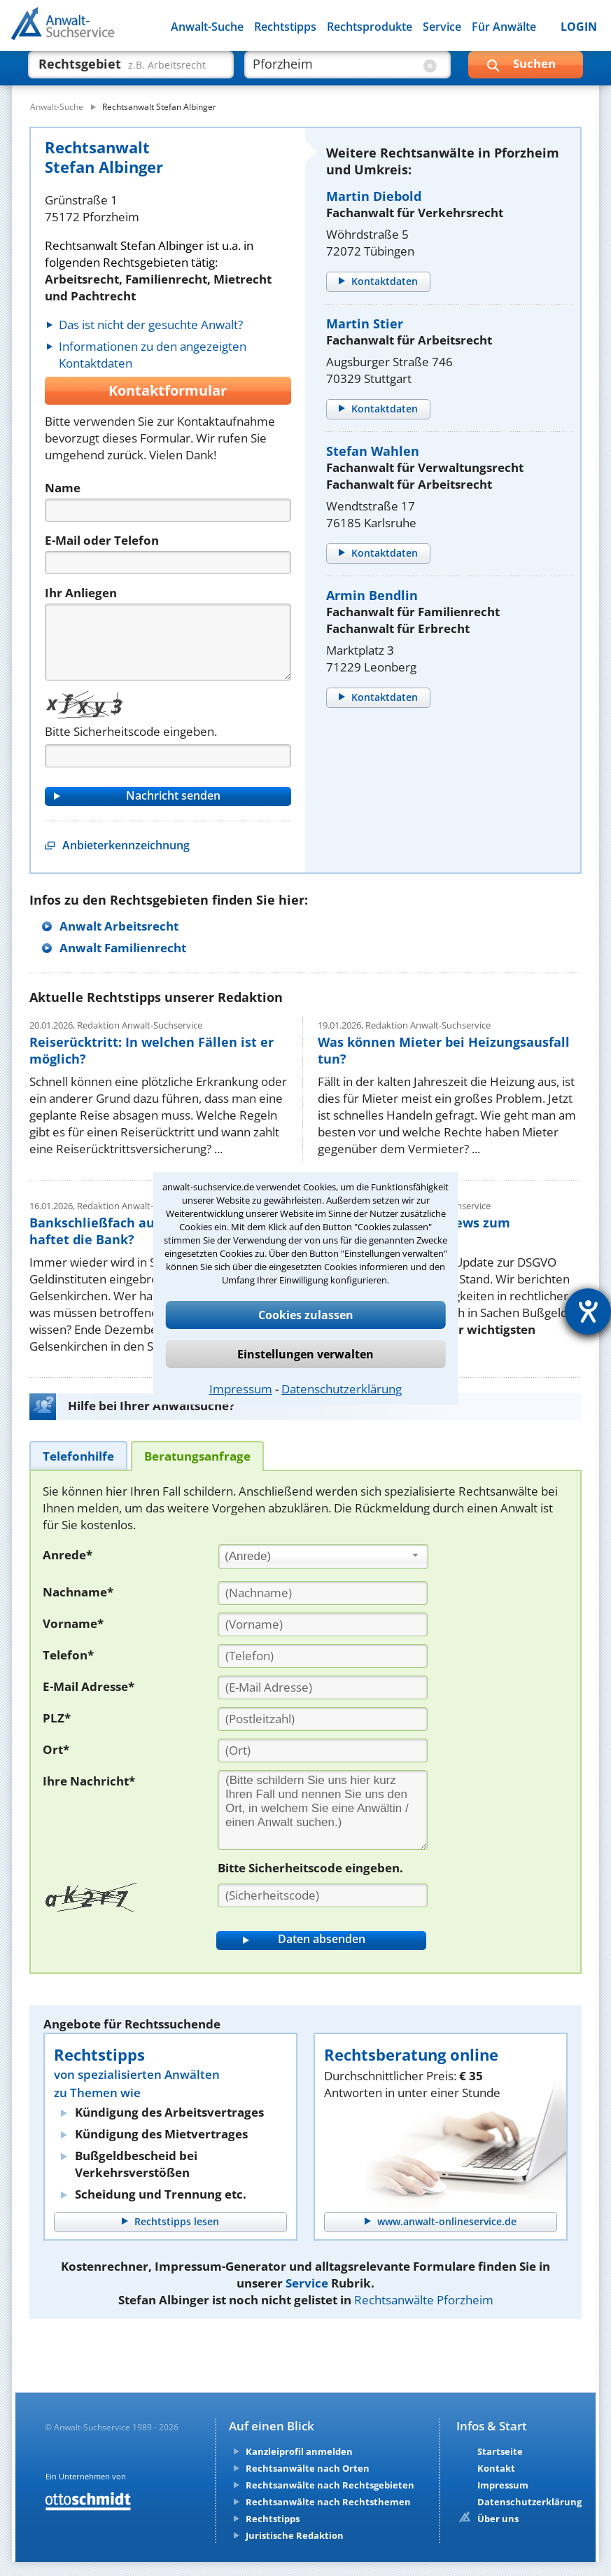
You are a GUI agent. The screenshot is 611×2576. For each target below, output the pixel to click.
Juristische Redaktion (295, 2535)
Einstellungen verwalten (305, 1354)
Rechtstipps (285, 26)
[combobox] (323, 1556)
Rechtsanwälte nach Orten (308, 2468)
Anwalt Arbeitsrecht (118, 926)
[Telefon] (168, 562)
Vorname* (73, 1623)
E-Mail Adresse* (88, 1686)
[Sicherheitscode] (323, 1895)
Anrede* (67, 1555)
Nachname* (78, 1592)
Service (442, 26)
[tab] (78, 1455)
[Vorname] (323, 1624)
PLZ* (57, 1718)
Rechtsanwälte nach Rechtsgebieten (330, 2485)
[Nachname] (323, 1593)
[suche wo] (335, 70)
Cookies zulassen (305, 1315)
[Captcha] (168, 755)
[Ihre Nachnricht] (323, 1810)
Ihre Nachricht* (89, 1781)
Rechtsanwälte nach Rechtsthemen (328, 2501)
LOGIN (579, 26)
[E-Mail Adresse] (323, 1687)
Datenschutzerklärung (341, 1389)
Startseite (500, 2451)
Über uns (498, 2518)
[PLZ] (323, 1719)
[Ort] (323, 1750)
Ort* (56, 1749)
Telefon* (68, 1655)
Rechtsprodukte (369, 26)
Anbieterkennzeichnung (126, 845)
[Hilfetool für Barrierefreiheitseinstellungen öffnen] (588, 1311)
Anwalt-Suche (207, 26)
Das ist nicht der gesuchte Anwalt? (151, 324)
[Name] (168, 510)
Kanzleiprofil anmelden (299, 2451)
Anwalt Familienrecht (122, 948)
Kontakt (496, 2468)
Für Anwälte (504, 26)
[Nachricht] (168, 642)
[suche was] (118, 70)
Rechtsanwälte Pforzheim (423, 2300)
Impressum (240, 1389)
